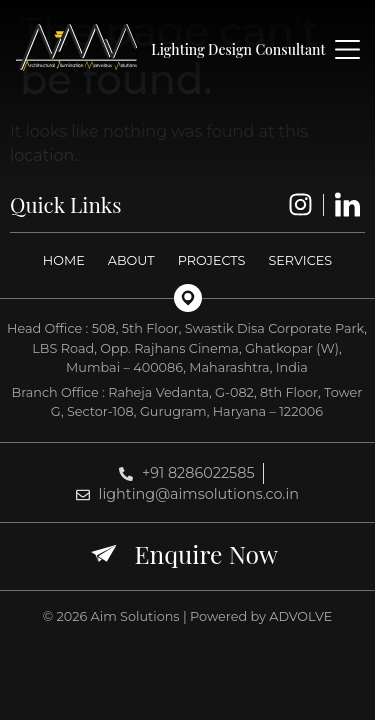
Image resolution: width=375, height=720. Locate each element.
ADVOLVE (300, 616)
